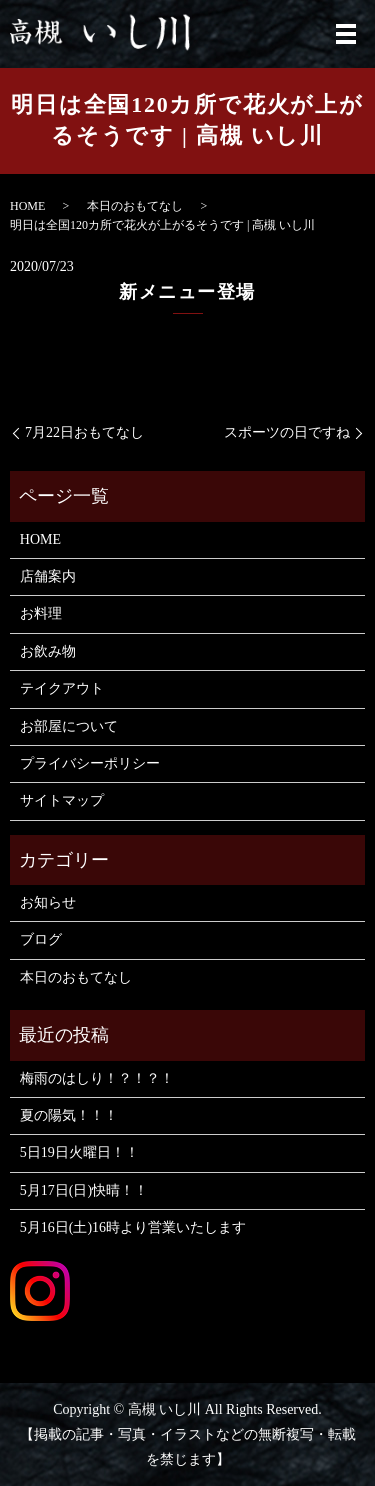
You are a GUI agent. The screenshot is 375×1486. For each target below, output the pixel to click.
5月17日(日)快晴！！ (84, 1190)
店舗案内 (48, 576)
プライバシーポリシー (90, 763)
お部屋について (69, 726)
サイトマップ (62, 800)
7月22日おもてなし (84, 432)
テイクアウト (62, 688)
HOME (27, 206)
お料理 (41, 613)
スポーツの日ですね (287, 432)
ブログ (41, 939)
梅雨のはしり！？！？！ (97, 1078)
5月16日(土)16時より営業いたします (133, 1227)
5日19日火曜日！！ (79, 1152)
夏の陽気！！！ (69, 1115)
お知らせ (48, 902)
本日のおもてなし (135, 206)
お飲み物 (48, 651)
